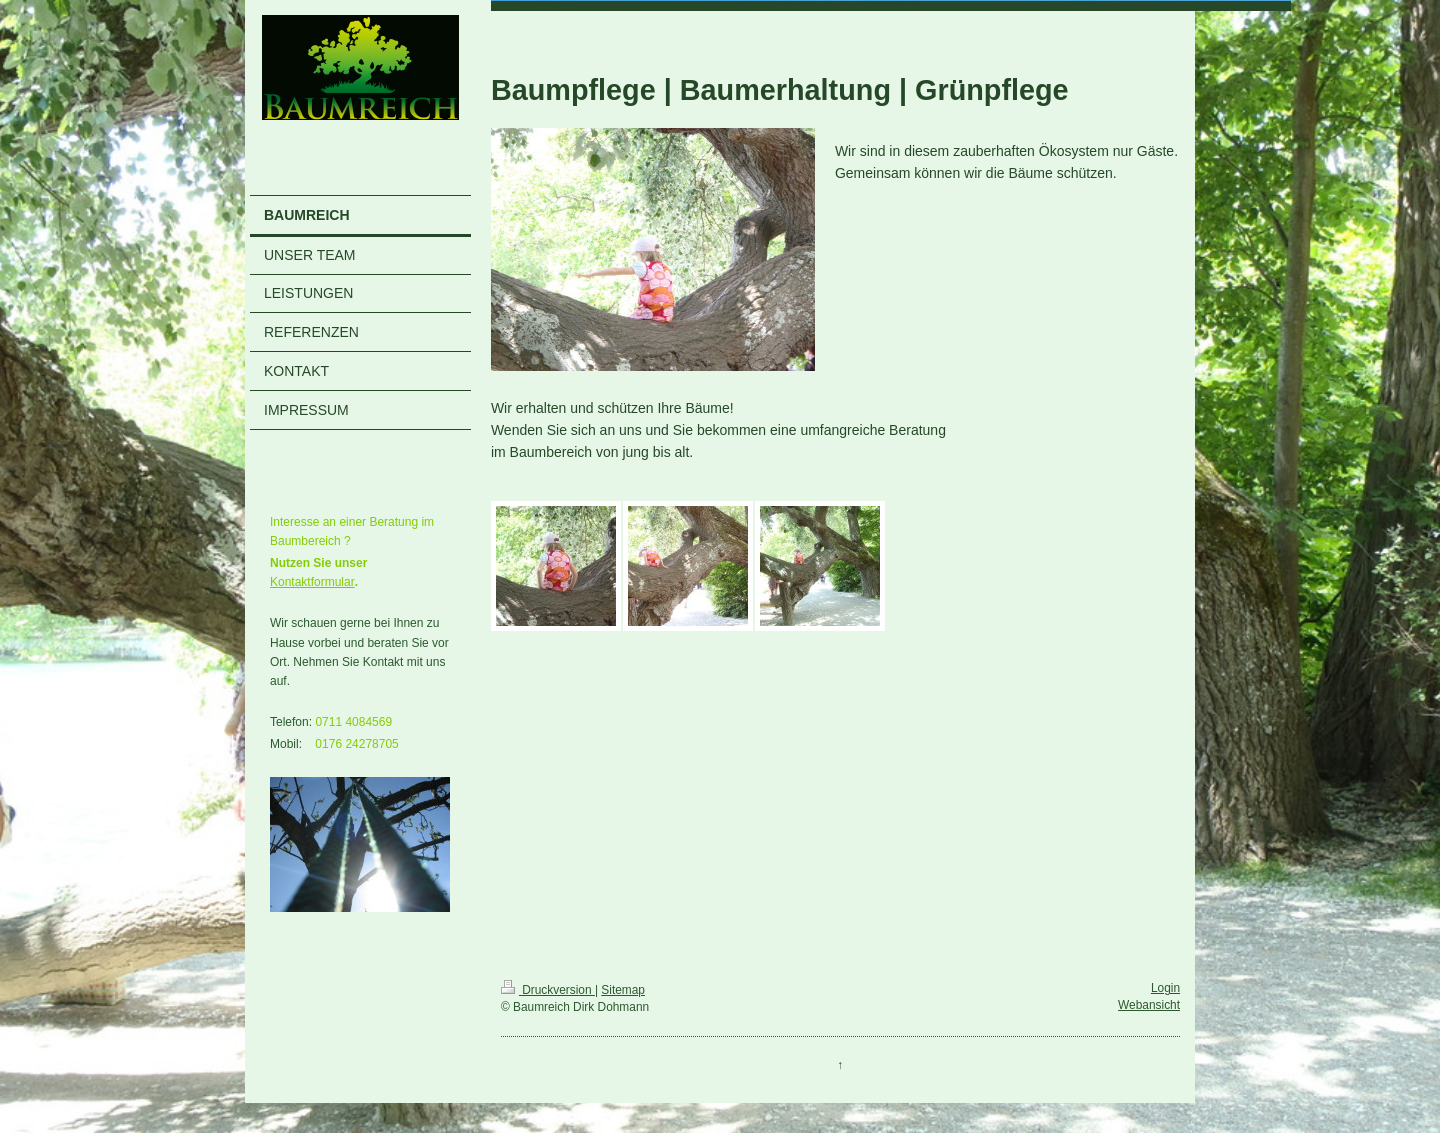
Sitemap (623, 990)
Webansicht (1149, 1005)
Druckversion (548, 990)
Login (1165, 988)
